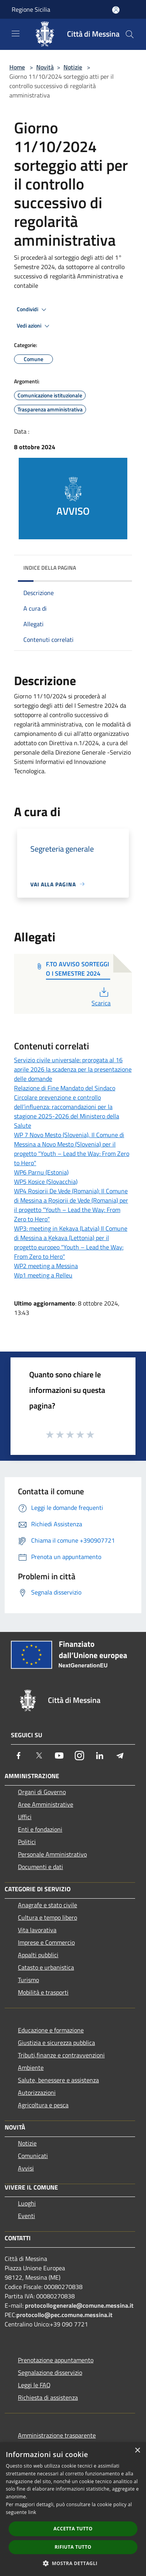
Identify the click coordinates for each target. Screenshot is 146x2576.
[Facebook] (18, 1755)
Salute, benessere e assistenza (58, 2080)
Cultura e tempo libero (47, 1917)
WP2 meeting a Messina (46, 1265)
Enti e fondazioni (40, 1829)
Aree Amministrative (45, 1804)
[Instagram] (79, 1755)
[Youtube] (59, 1755)
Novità (45, 67)
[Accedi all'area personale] (115, 10)
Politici (27, 1841)
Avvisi (26, 2168)
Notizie (72, 67)
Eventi (26, 2215)
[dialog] (73, 2509)
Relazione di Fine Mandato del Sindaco (64, 1088)
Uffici (25, 1816)
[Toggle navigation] (15, 33)
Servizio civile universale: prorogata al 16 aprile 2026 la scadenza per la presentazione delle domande (73, 1069)
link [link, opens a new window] (32, 2512)
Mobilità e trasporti (43, 1992)
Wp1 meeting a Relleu (43, 1275)
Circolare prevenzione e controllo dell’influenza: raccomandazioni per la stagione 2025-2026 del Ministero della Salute (66, 1111)
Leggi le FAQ (34, 2385)
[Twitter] (39, 1755)
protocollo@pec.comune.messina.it (64, 2314)
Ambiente (31, 2067)
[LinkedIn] (99, 1755)
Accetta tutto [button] (72, 2528)
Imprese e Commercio (46, 1942)
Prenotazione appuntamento (55, 2360)
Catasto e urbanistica (46, 1967)
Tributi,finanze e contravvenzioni (61, 2055)
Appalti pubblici (38, 1954)
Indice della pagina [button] (49, 567)
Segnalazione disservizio (50, 2372)
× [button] (137, 2451)
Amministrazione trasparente (57, 2435)
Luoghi (27, 2203)
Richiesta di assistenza (48, 2397)
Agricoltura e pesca (43, 2105)
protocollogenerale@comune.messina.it (79, 2305)
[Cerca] (129, 34)
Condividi (33, 309)
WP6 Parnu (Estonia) (41, 1172)
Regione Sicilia (31, 9)
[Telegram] (120, 1755)
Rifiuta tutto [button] (73, 2547)
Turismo (28, 1979)
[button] (73, 2563)
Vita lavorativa (37, 1930)
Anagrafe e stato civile (47, 1905)
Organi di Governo (42, 1791)
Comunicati (33, 2155)
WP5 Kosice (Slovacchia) (45, 1181)
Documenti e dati (40, 1866)
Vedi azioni (34, 326)
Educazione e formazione (51, 2030)
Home (17, 67)
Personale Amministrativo (52, 1854)
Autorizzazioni (37, 2092)
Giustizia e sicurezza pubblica (56, 2042)
